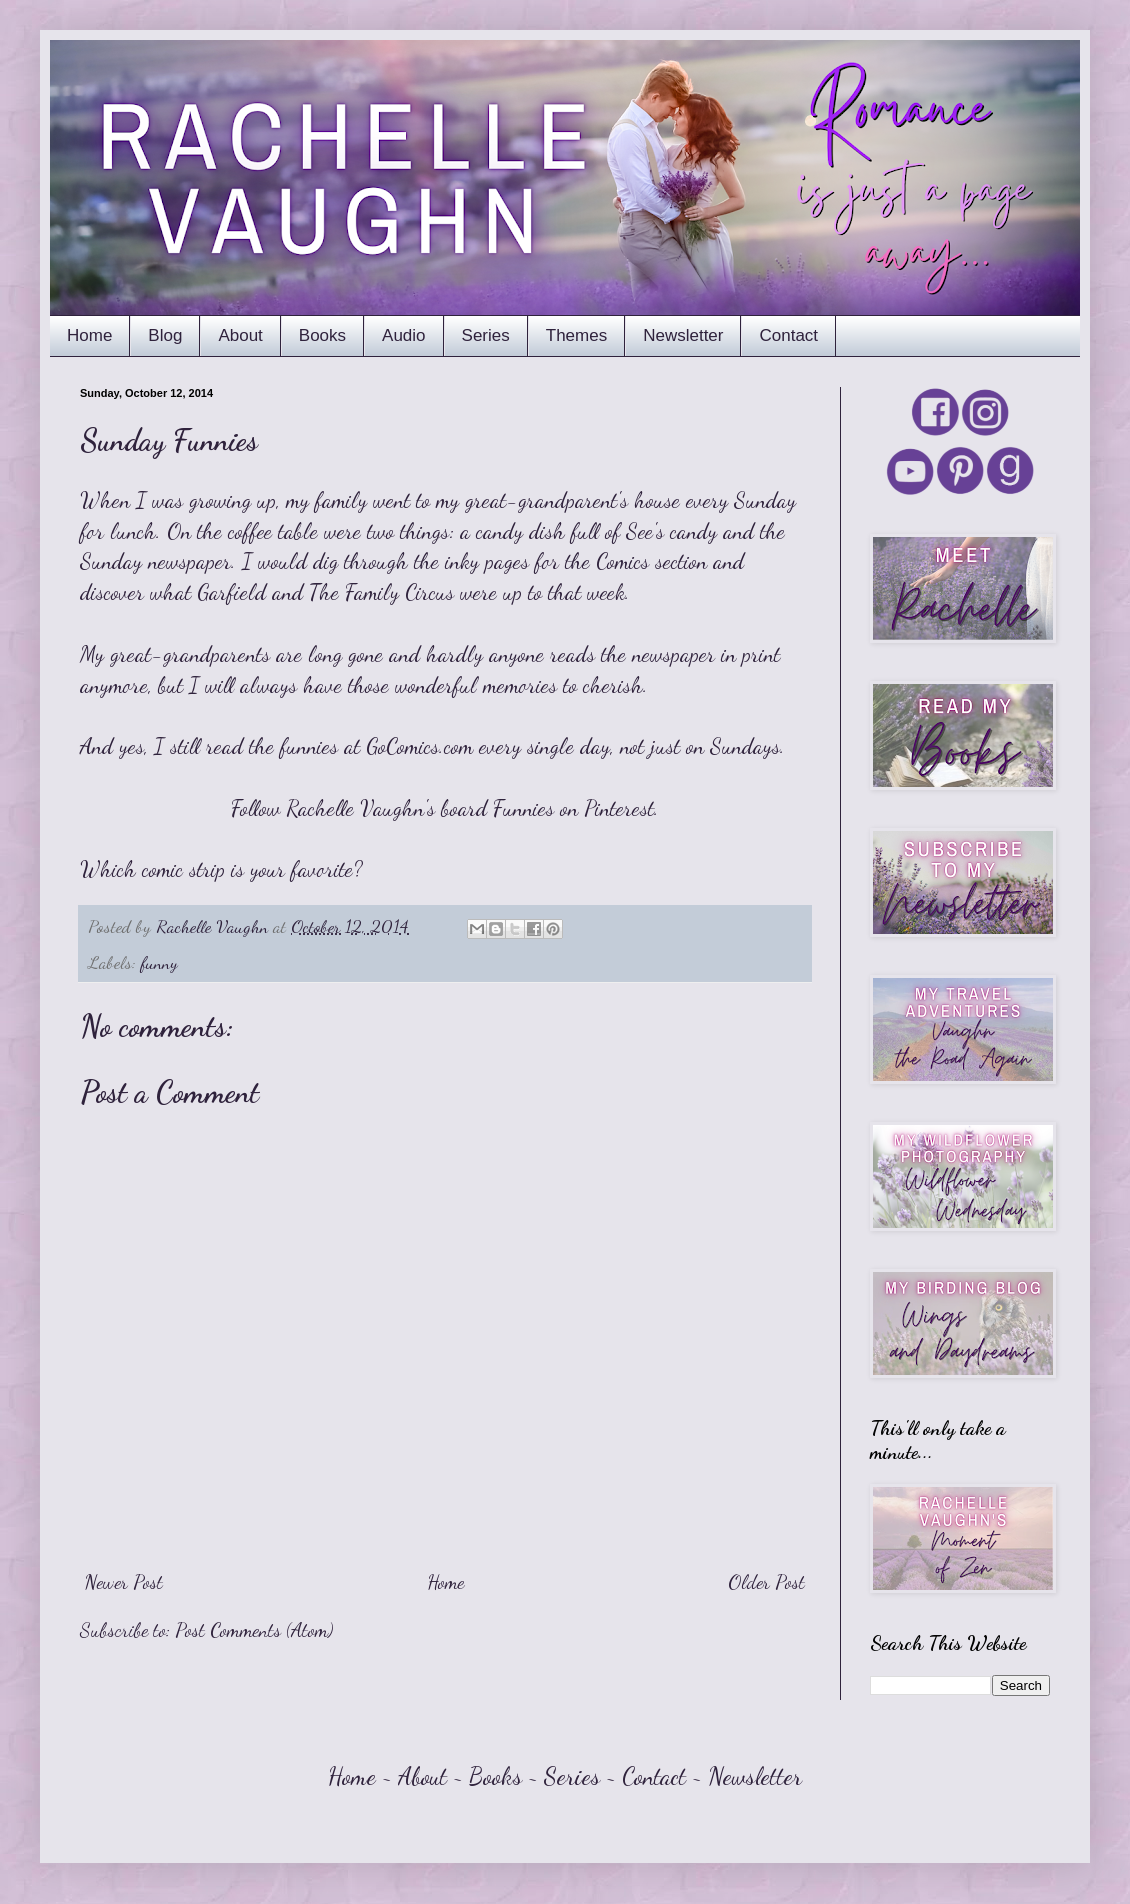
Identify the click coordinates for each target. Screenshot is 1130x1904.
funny (159, 962)
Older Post (766, 1582)
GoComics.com (419, 746)
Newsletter (683, 335)
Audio (403, 335)
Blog (165, 335)
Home (89, 335)
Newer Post (124, 1582)
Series (486, 335)
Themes (576, 335)
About (240, 335)
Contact (788, 335)
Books (322, 335)
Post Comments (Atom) (254, 1630)
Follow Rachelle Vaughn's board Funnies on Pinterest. (445, 808)
